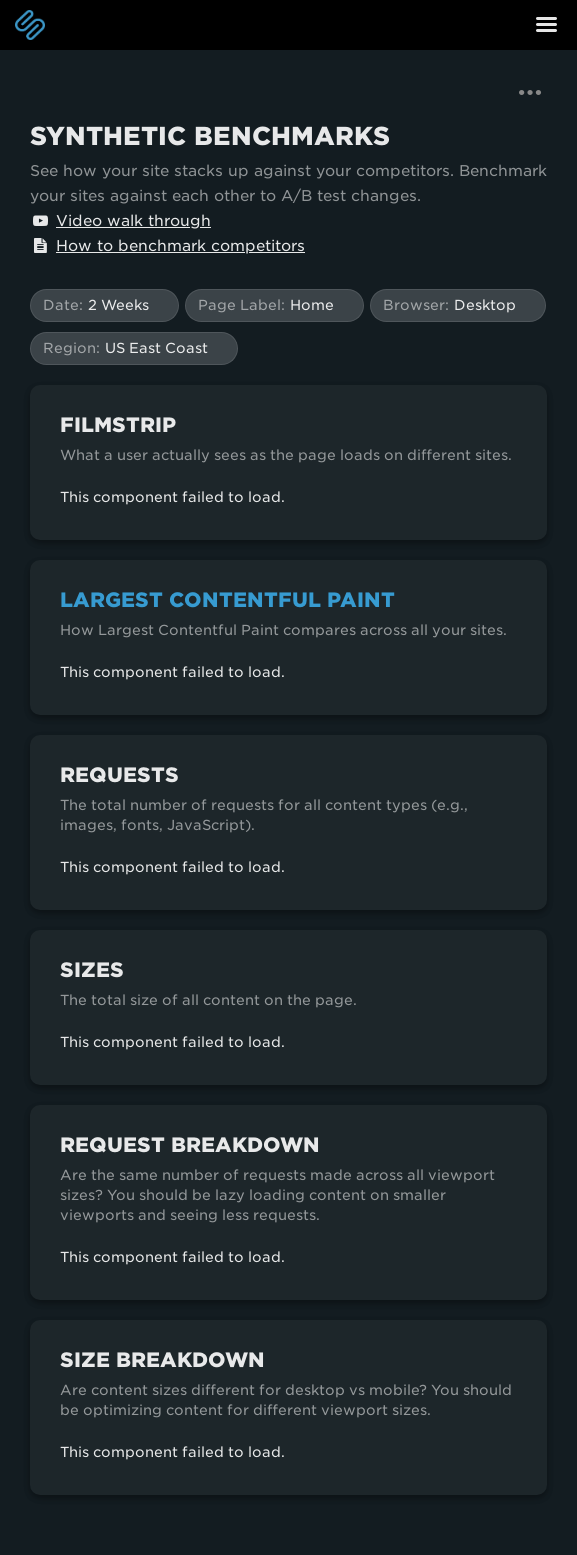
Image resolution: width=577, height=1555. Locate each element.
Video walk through (120, 221)
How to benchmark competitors (167, 246)
